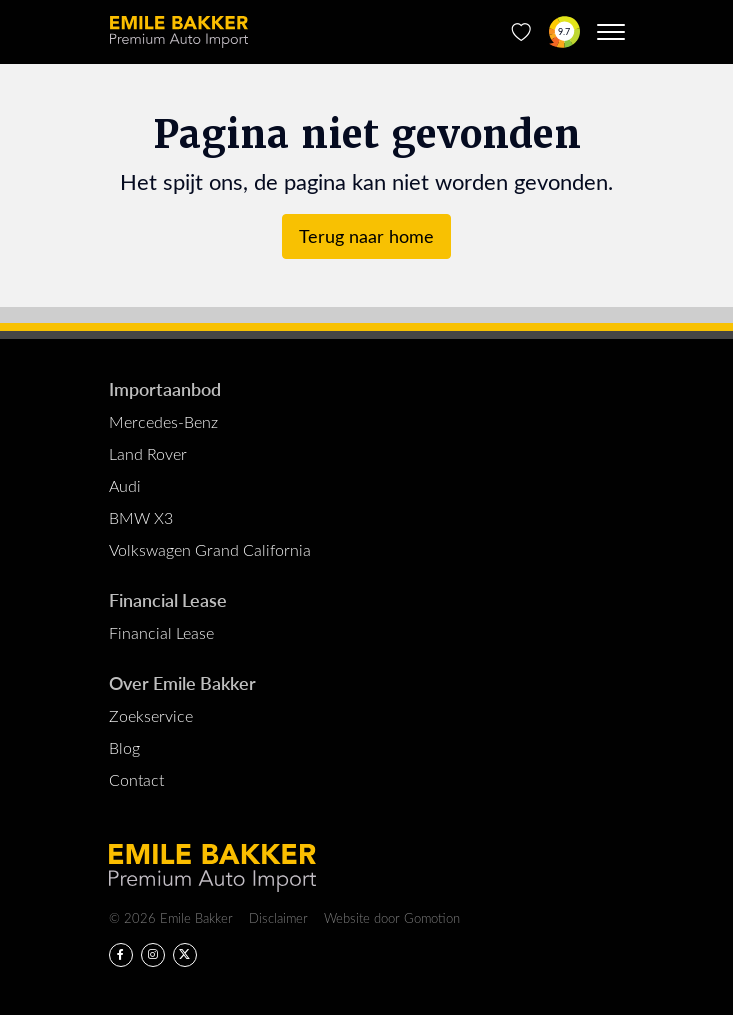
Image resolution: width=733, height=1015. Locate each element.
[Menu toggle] (611, 32)
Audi (125, 485)
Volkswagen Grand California (210, 549)
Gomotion (432, 917)
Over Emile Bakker (182, 682)
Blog (124, 747)
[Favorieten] (521, 32)
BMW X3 (141, 517)
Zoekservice (151, 715)
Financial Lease (168, 599)
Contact (136, 779)
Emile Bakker (179, 32)
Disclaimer (278, 917)
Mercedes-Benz (163, 421)
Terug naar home (366, 236)
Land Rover (148, 453)
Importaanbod (165, 388)
